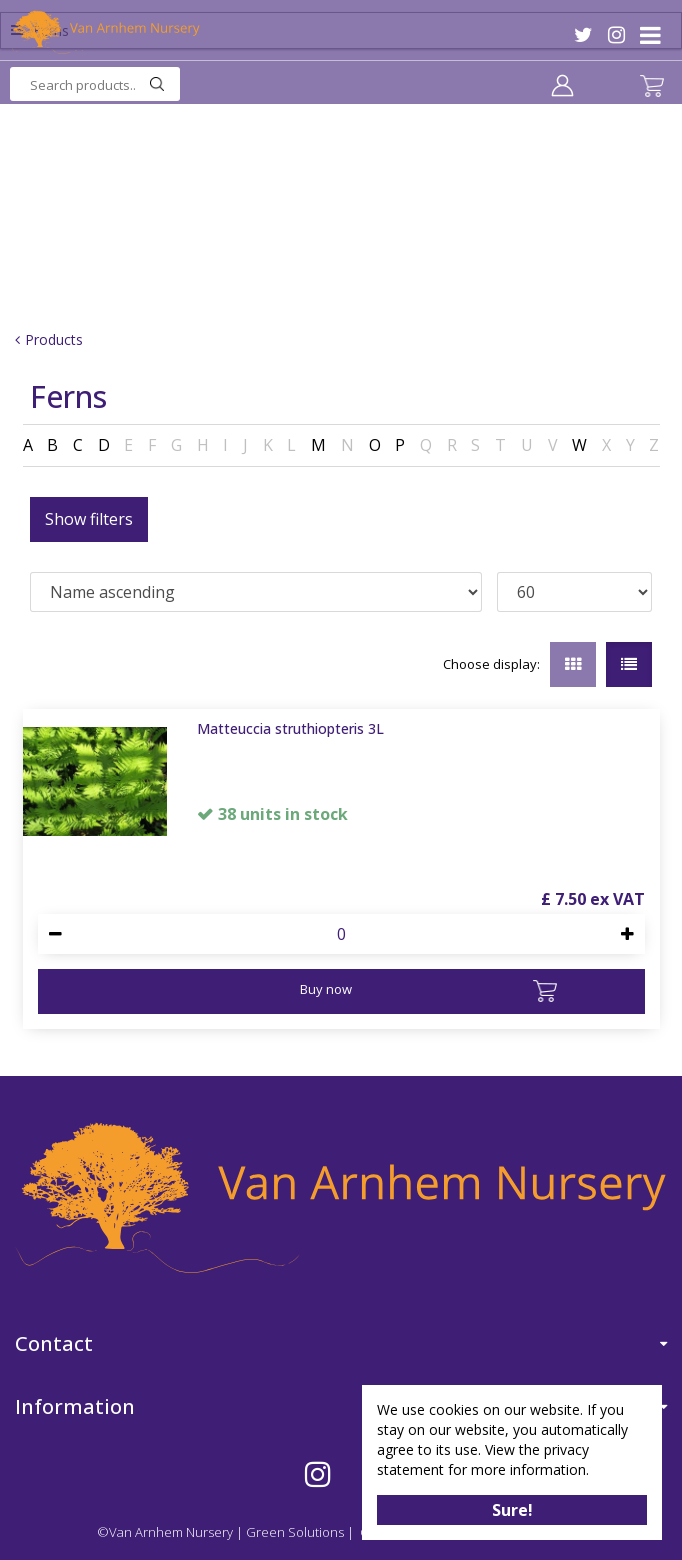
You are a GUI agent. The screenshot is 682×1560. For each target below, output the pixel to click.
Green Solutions (295, 1532)
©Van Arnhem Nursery (165, 1532)
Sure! (512, 1510)
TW (583, 35)
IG (616, 35)
